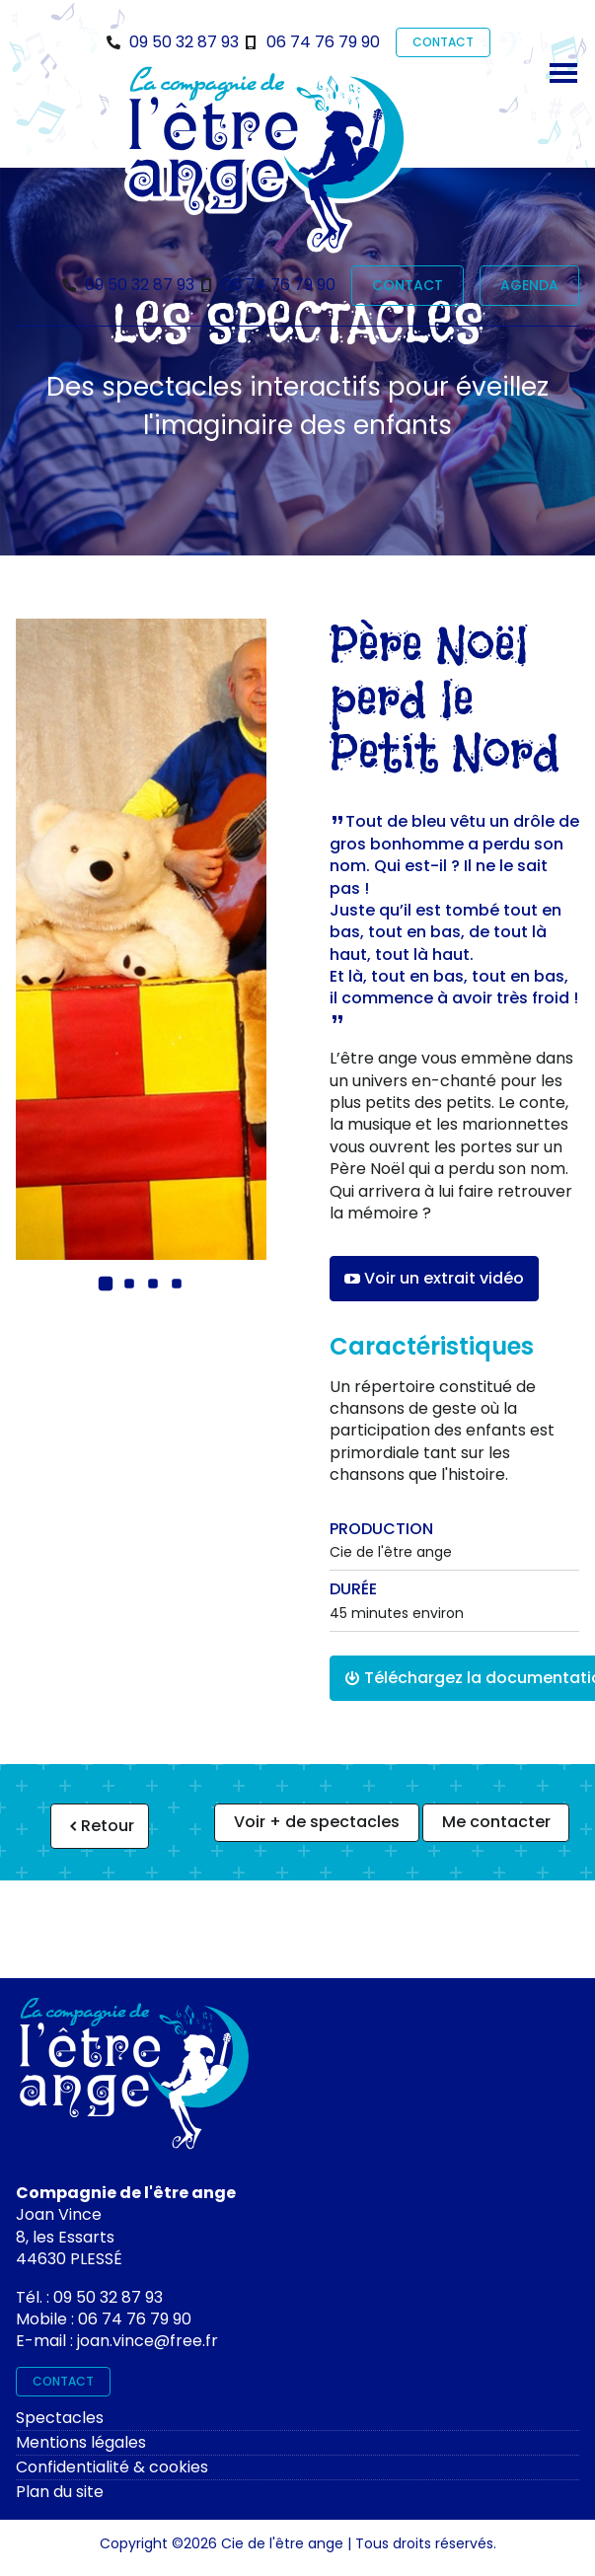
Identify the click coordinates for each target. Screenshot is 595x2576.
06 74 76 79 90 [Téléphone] (323, 42)
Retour (99, 1825)
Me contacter (496, 1821)
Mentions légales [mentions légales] (81, 2442)
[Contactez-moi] (134, 2079)
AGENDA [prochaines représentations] (529, 285)
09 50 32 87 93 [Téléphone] (184, 42)
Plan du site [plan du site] (60, 2491)
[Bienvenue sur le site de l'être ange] (266, 159)
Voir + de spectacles (317, 1821)
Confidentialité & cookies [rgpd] (112, 2467)
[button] (105, 1283)
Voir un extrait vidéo (434, 1278)
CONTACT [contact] (443, 42)
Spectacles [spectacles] (60, 2417)
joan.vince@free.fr (147, 2340)
